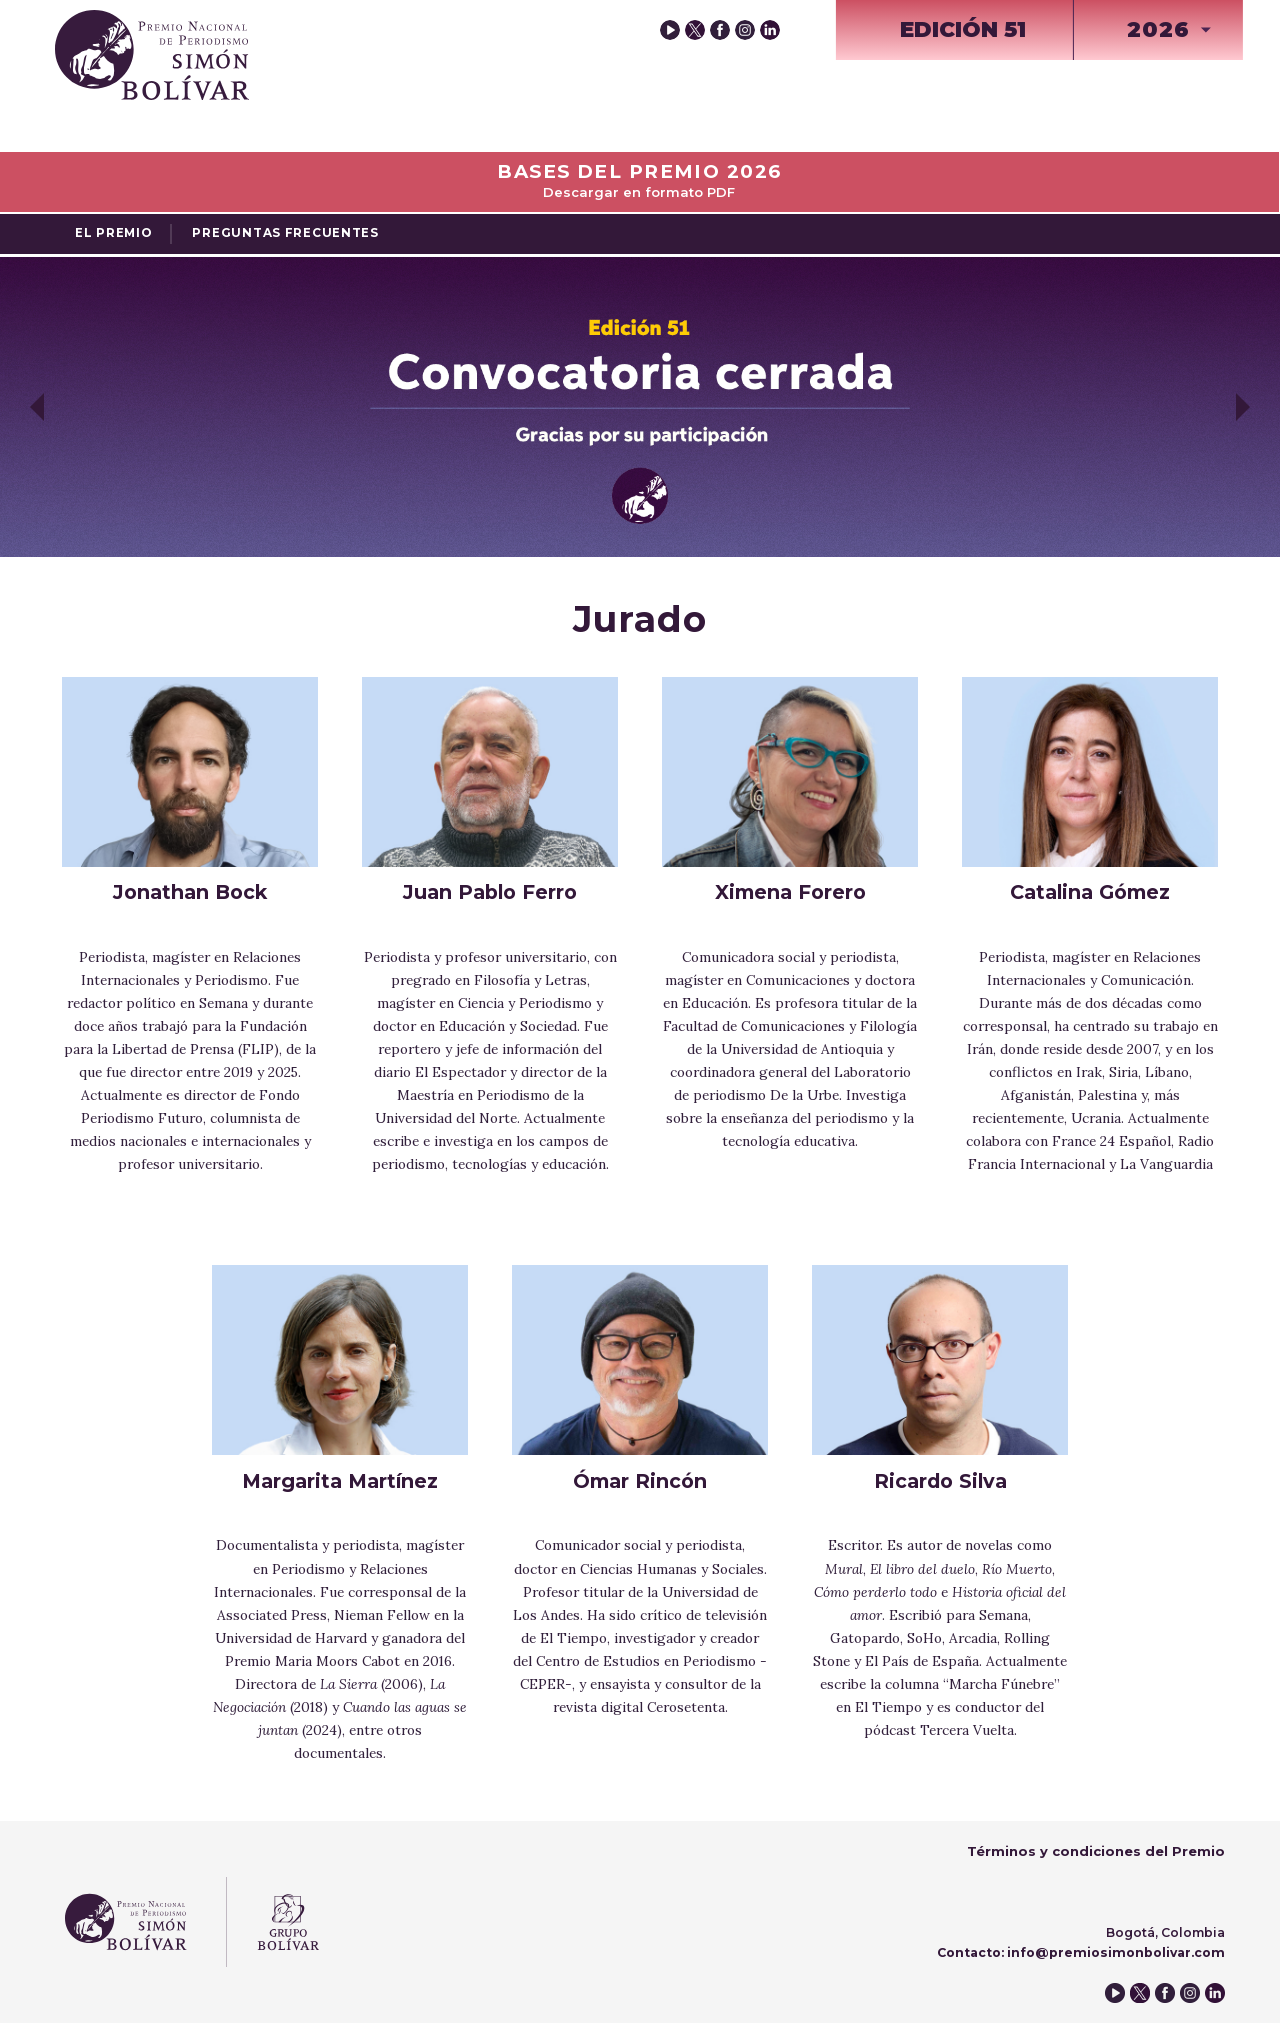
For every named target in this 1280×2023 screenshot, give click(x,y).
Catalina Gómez (1090, 892)
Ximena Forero (790, 892)
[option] (640, 407)
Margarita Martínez (340, 1481)
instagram (745, 30)
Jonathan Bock (190, 892)
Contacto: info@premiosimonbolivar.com (1081, 1952)
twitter (695, 30)
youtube (670, 30)
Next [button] (1243, 407)
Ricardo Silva (940, 1481)
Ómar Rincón (640, 1481)
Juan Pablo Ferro (490, 892)
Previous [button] (37, 407)
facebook (720, 30)
